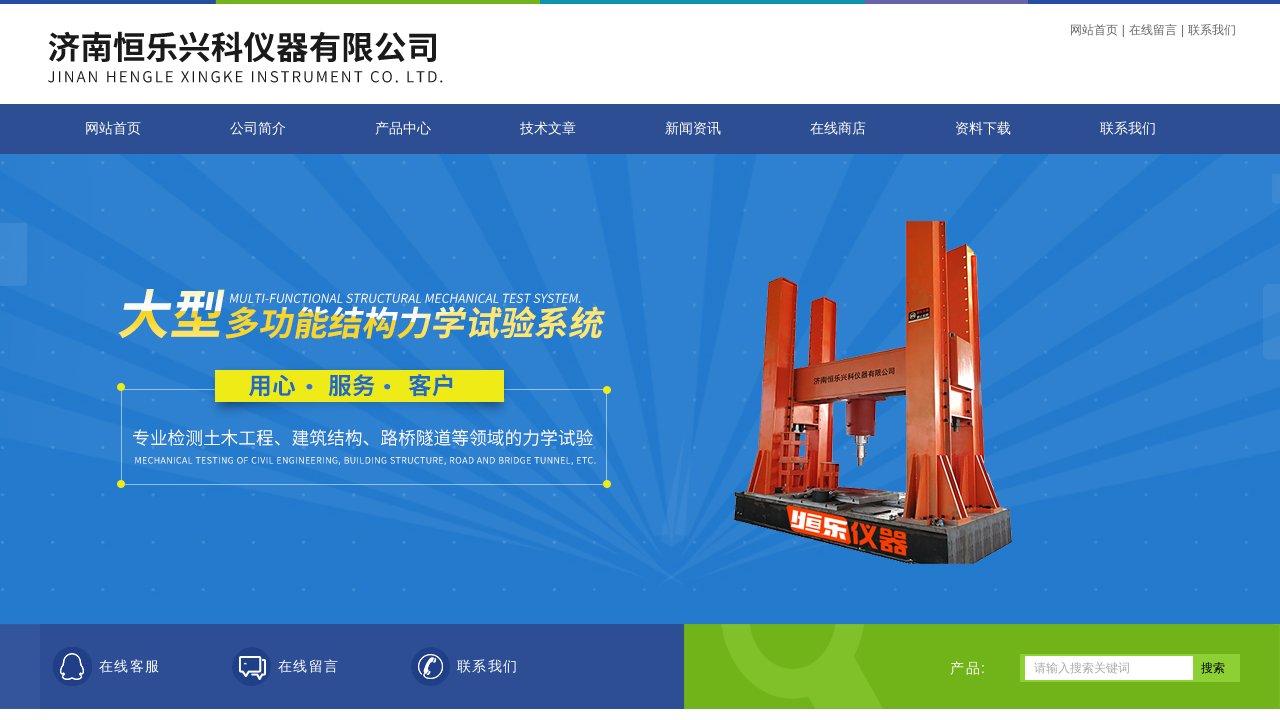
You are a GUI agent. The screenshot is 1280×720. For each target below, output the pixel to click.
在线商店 (838, 128)
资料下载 (983, 128)
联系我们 (1212, 30)
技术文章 (548, 128)
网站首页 (1094, 30)
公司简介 (258, 128)
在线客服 (130, 666)
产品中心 (403, 128)
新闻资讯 (693, 128)
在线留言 (1153, 30)
